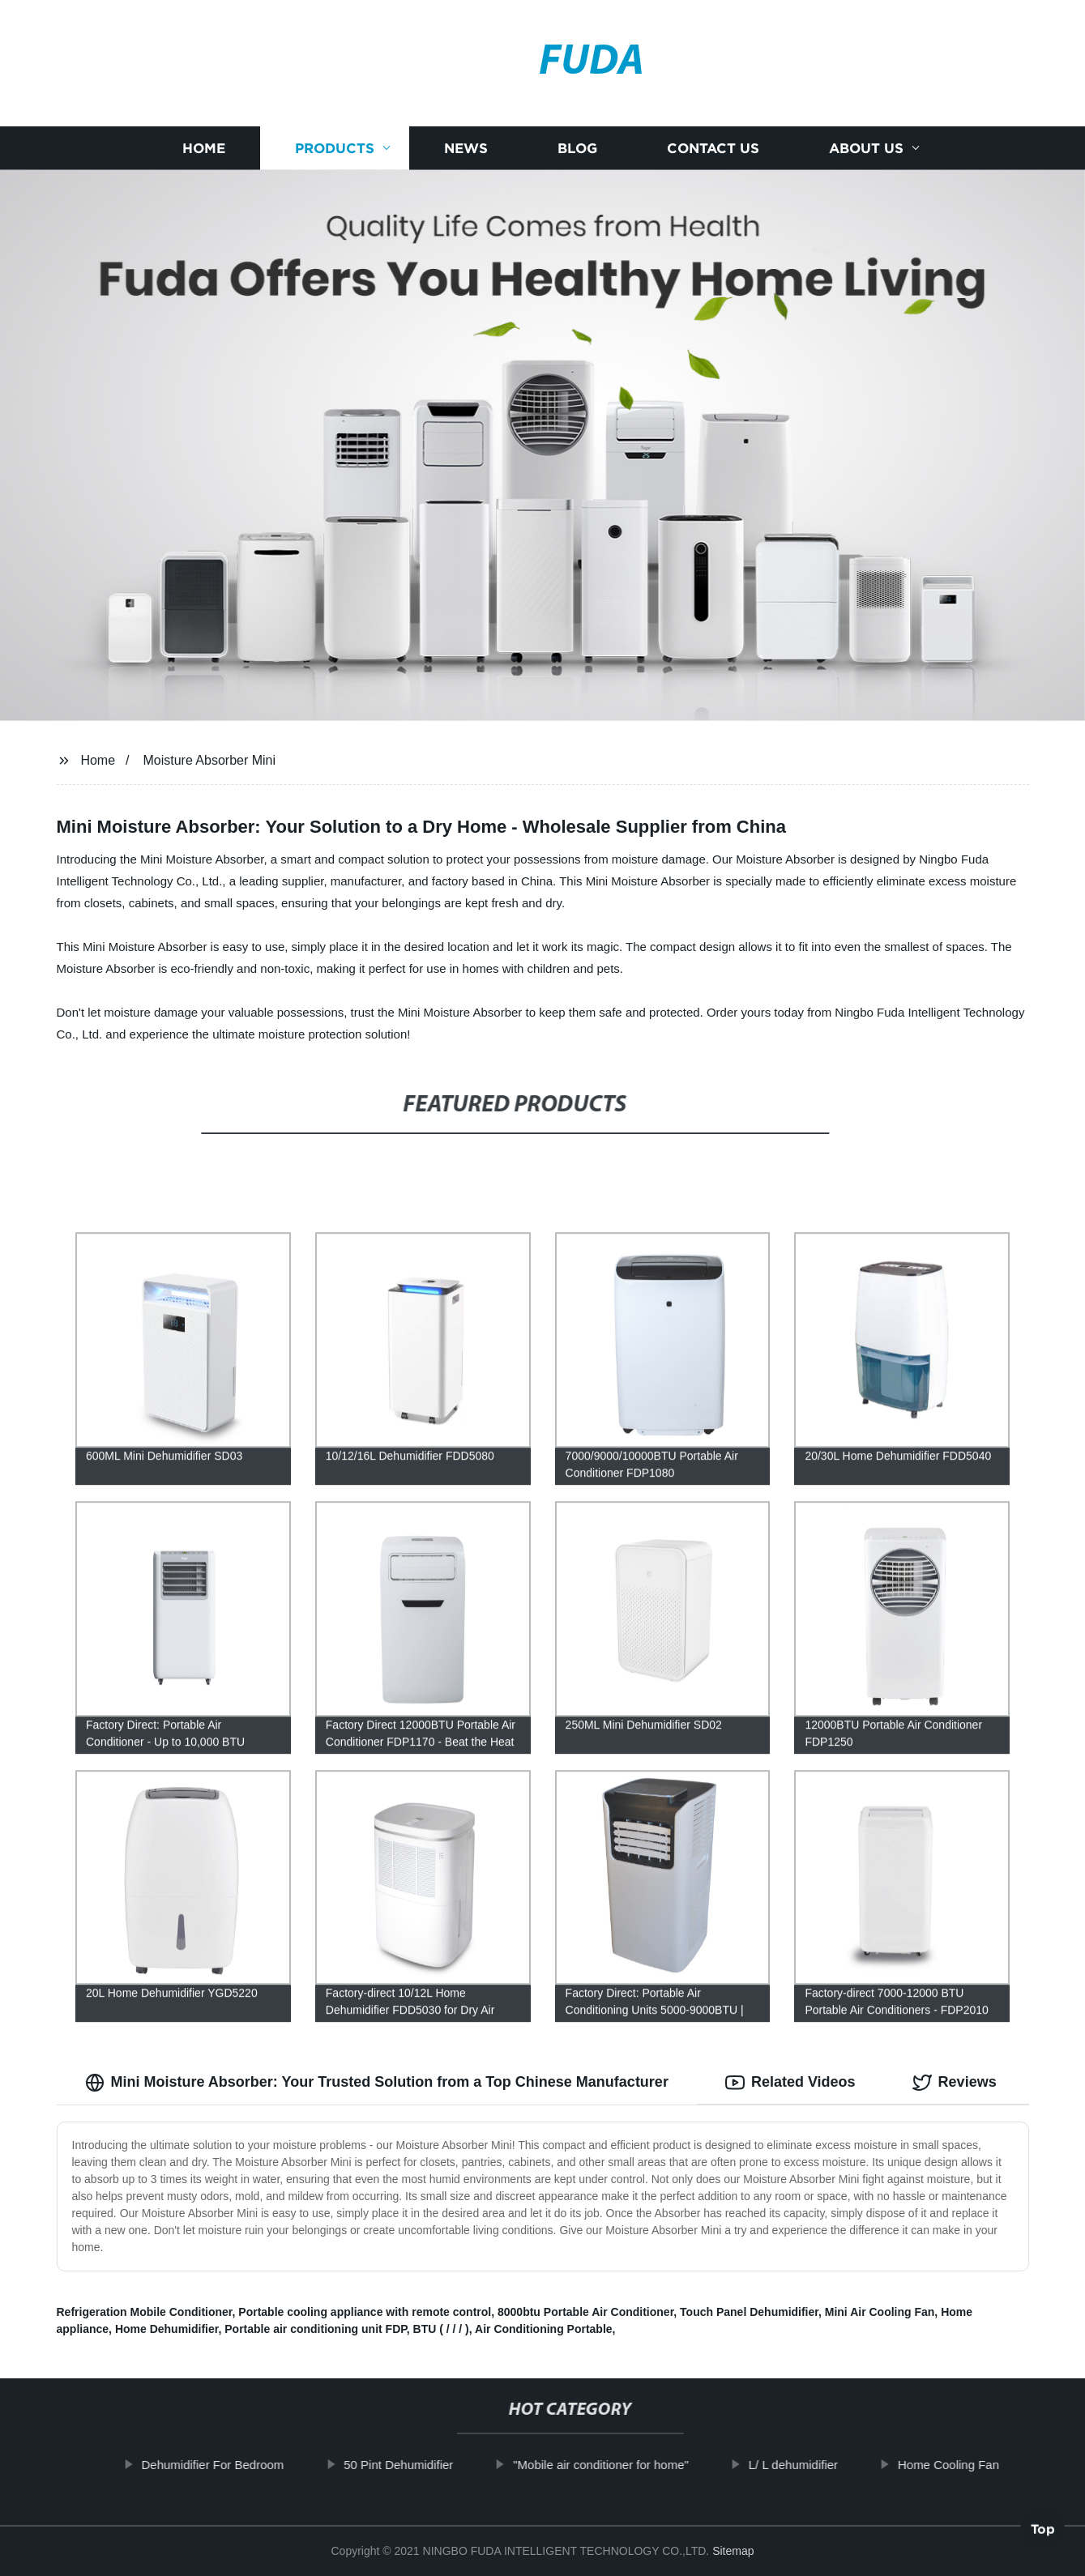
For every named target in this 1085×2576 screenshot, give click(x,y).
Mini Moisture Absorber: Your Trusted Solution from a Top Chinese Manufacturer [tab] (377, 2082)
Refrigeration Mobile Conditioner (145, 2311)
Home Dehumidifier (167, 2328)
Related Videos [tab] (790, 2082)
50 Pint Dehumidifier (420, 2465)
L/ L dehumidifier (814, 2465)
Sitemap (733, 2550)
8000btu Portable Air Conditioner (585, 2311)
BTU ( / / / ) (441, 2328)
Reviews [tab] (954, 2082)
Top (1043, 2533)
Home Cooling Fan (969, 2465)
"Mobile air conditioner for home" (623, 2465)
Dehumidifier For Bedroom (234, 2465)
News (466, 148)
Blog (577, 148)
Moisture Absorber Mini (209, 760)
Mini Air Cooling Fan (880, 2311)
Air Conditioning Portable (544, 2328)
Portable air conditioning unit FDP (315, 2328)
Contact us (713, 148)
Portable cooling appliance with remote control (364, 2311)
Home (203, 148)
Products (334, 148)
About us (866, 148)
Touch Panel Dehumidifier (749, 2311)
